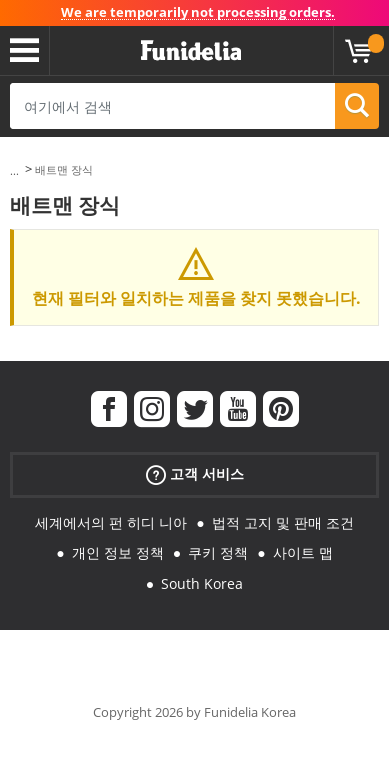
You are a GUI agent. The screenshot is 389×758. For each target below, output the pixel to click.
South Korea (202, 583)
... (14, 170)
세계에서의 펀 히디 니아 (111, 522)
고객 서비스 (195, 473)
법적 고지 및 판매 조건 (283, 522)
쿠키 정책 (218, 552)
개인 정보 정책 (118, 552)
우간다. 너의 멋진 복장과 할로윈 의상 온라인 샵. (191, 51)
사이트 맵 (303, 552)
